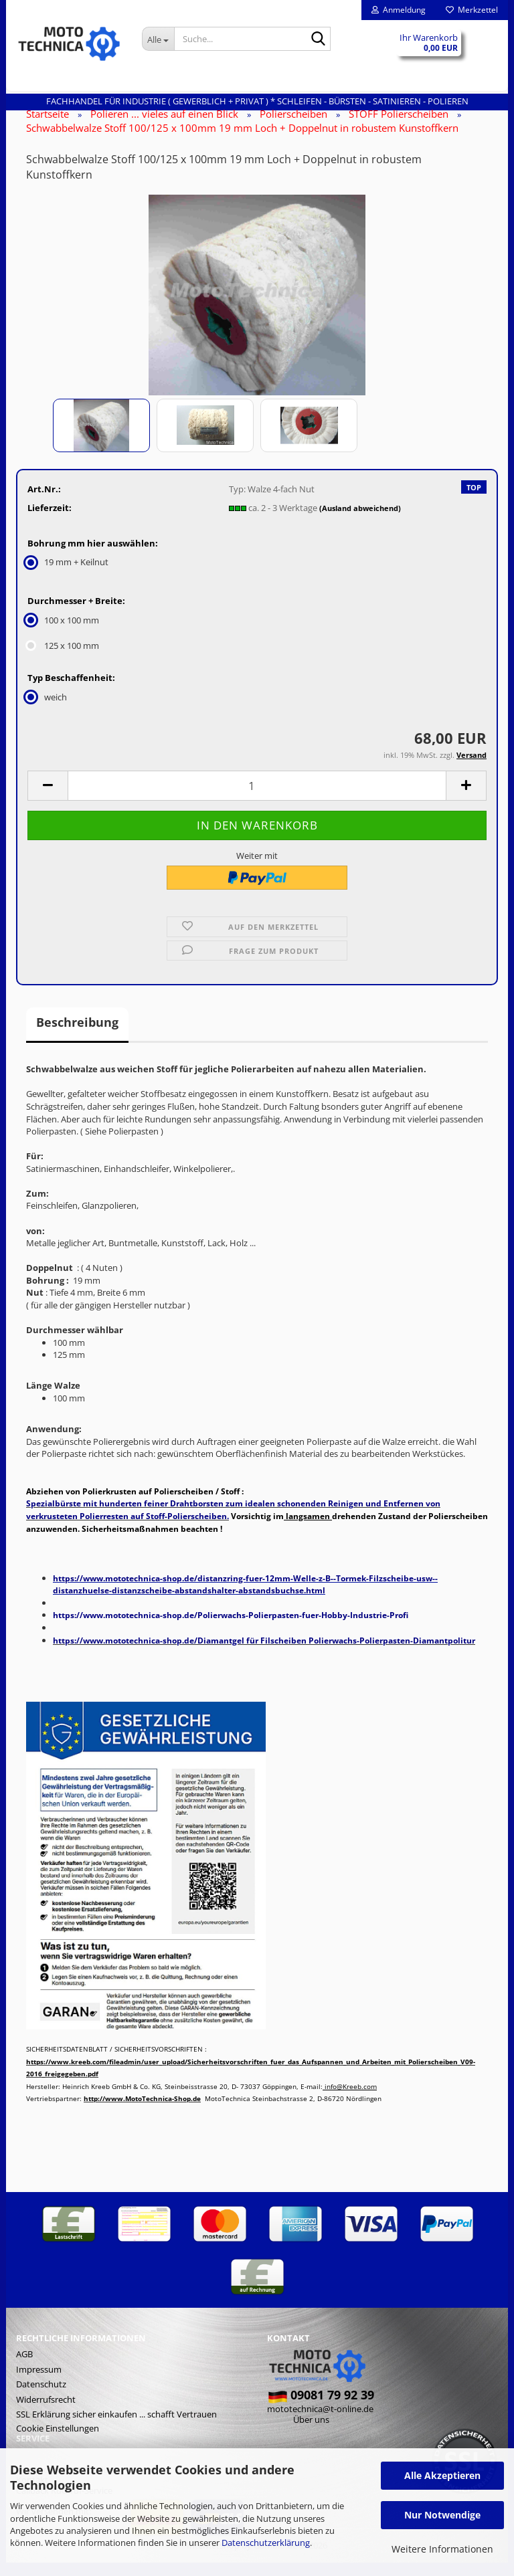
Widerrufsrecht (46, 2413)
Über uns (311, 2433)
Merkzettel (472, 9)
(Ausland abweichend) (360, 521)
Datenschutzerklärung (266, 2543)
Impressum (39, 2383)
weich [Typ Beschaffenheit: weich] (47, 710)
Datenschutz (41, 2397)
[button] (47, 799)
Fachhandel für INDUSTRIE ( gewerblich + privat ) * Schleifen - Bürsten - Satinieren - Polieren (257, 101)
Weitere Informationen (442, 2549)
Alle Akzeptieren (442, 2475)
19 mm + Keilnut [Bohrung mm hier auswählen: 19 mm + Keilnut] (67, 575)
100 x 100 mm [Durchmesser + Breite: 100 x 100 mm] (63, 633)
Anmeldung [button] (398, 9)
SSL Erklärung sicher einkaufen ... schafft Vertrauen (116, 2427)
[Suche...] (158, 39)
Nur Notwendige (442, 2514)
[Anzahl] (257, 799)
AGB (24, 2367)
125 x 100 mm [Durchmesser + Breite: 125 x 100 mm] (63, 659)
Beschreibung (77, 1035)
